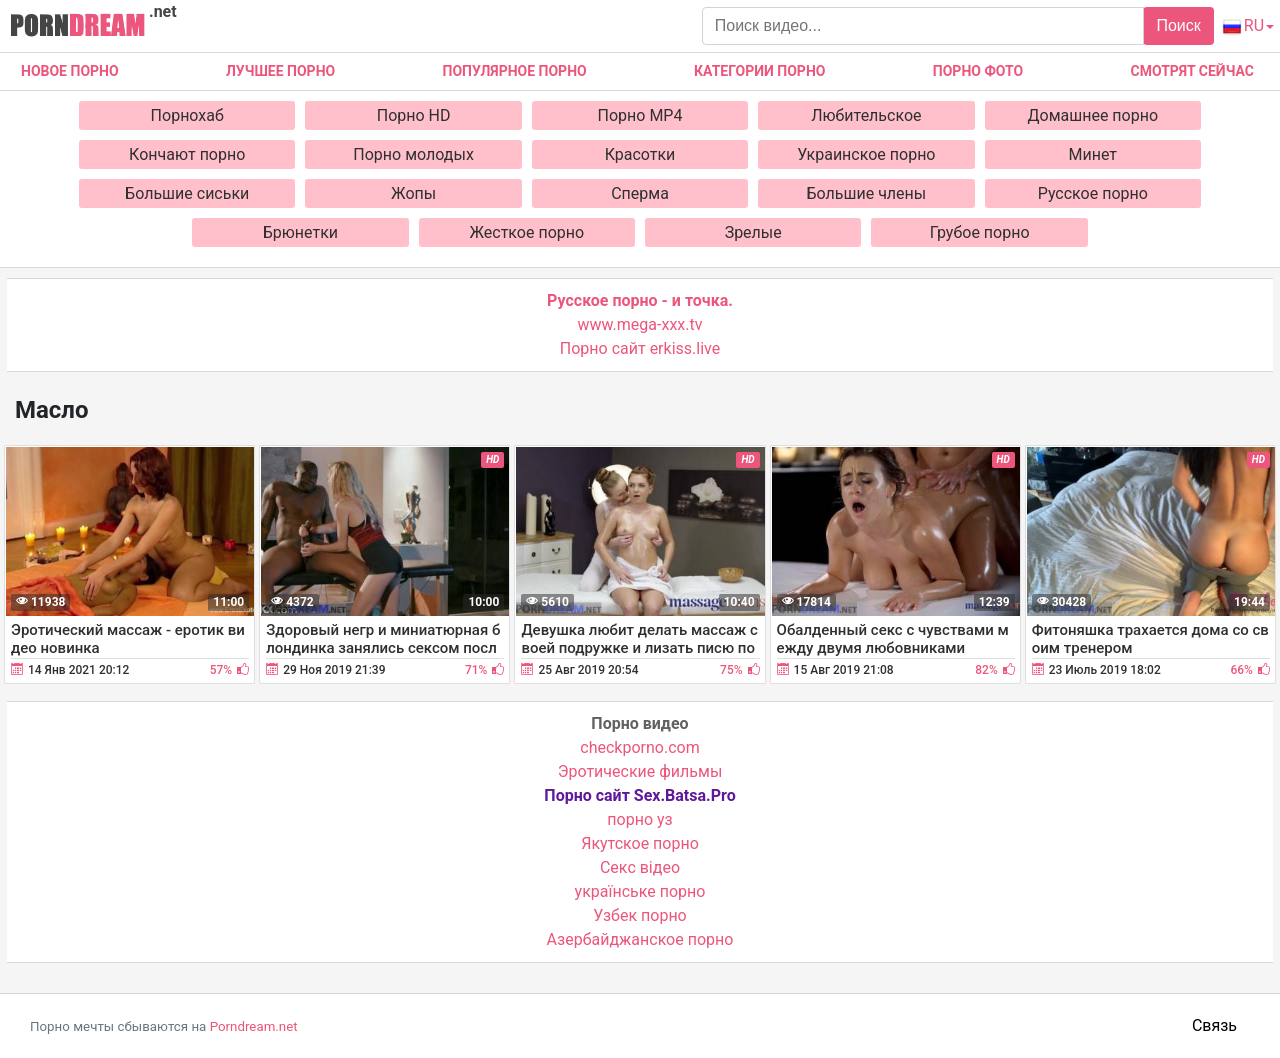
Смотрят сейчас (1192, 71)
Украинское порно (866, 154)
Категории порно (759, 71)
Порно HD (414, 115)
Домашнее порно (1093, 115)
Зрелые (753, 232)
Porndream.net (254, 1026)
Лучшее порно (280, 71)
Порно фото (978, 71)
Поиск (1178, 25)
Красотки (640, 154)
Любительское (866, 115)
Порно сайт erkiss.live (640, 348)
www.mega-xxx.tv (640, 324)
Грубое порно (980, 232)
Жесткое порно (526, 232)
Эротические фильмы (640, 771)
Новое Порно (70, 71)
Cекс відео (640, 867)
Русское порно (1093, 193)
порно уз (639, 819)
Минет (1093, 154)
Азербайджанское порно (640, 939)
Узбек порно (640, 915)
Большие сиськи (187, 193)
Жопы (413, 193)
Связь (1214, 1025)
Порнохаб (187, 115)
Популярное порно (515, 71)
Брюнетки (300, 232)
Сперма (640, 193)
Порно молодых (413, 154)
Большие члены (867, 193)
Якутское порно (640, 843)
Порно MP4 (640, 115)
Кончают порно (187, 154)
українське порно (640, 891)
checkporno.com (639, 747)
